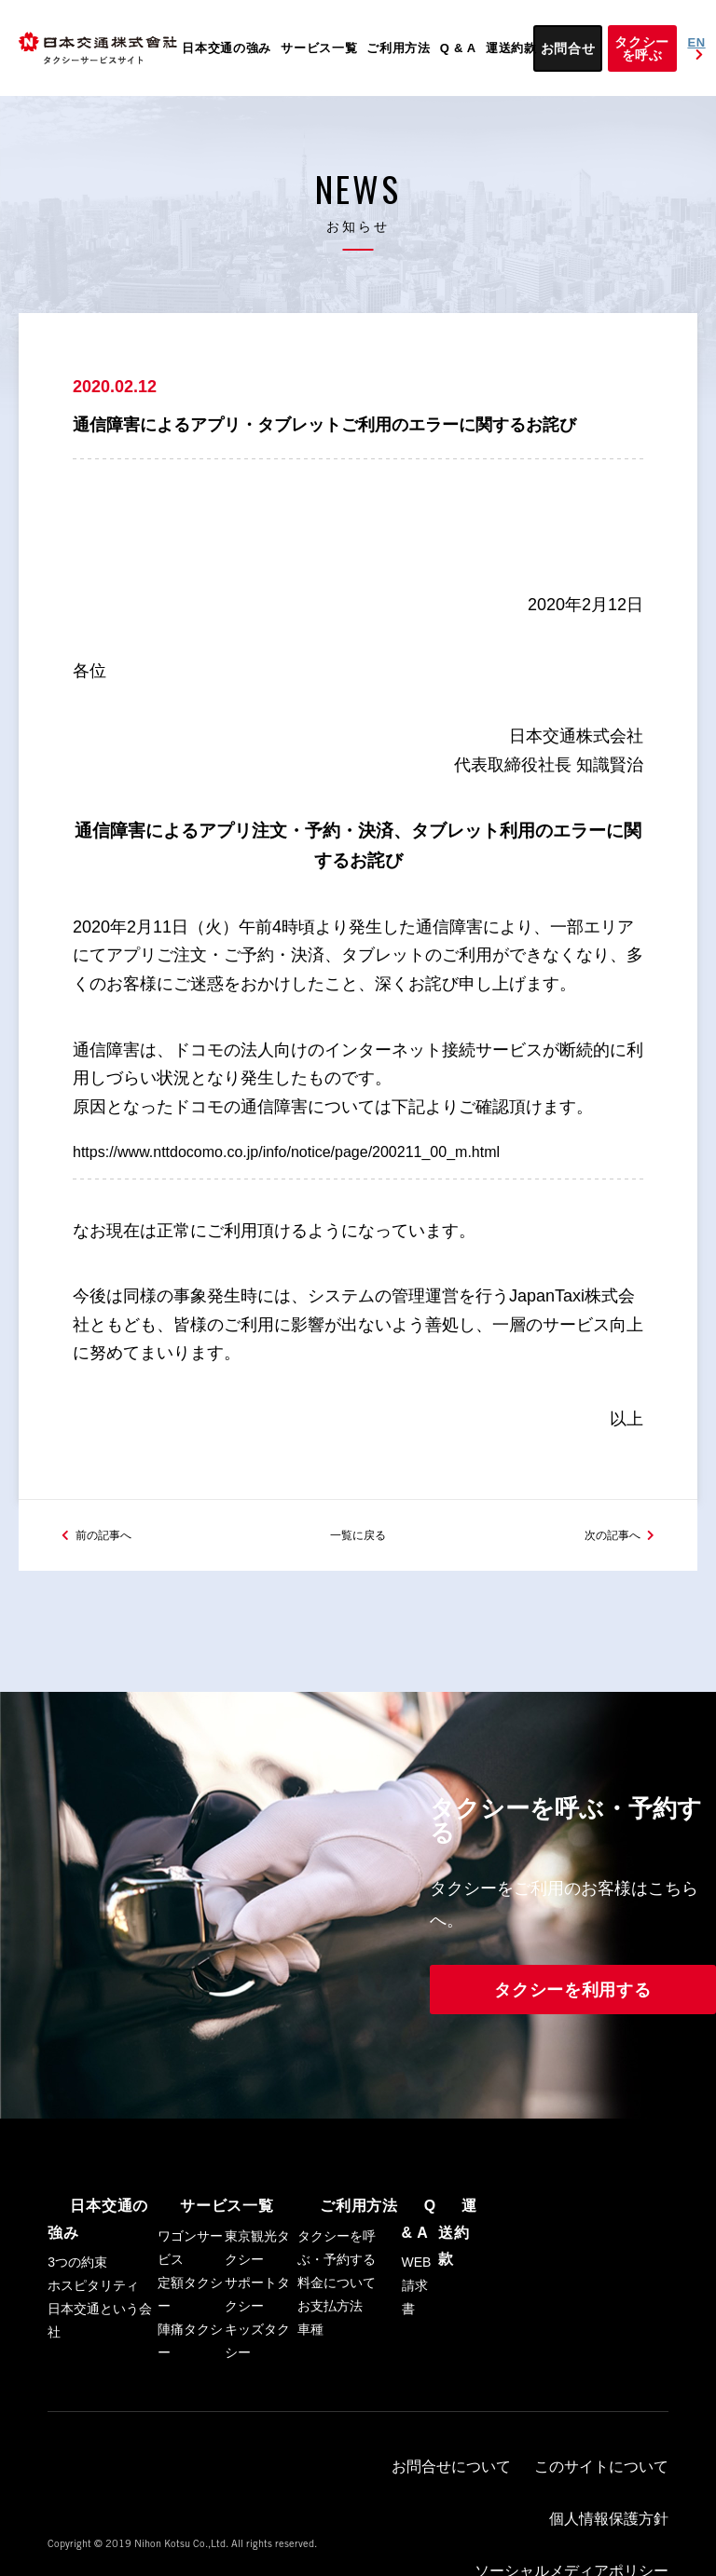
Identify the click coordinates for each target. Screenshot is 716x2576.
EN (697, 48)
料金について (336, 2325)
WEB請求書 (417, 2325)
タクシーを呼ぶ (641, 48)
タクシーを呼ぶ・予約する (336, 2290)
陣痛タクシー (190, 2384)
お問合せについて (384, 2490)
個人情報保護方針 (613, 2490)
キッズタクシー (257, 2384)
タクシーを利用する (572, 2035)
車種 (310, 2372)
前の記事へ (113, 1578)
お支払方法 (330, 2348)
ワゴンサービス (190, 2290)
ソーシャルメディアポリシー (467, 2506)
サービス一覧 (319, 48)
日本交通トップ (610, 2521)
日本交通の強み (226, 48)
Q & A (458, 48)
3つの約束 (77, 2278)
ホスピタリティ (93, 2302)
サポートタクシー (257, 2337)
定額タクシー (190, 2337)
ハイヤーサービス (608, 2506)
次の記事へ (603, 1578)
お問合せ (568, 48)
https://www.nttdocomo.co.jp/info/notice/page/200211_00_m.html (313, 1175)
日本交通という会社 (100, 2337)
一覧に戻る (358, 1578)
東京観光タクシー (257, 2290)
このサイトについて (498, 2490)
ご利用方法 (398, 48)
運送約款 (511, 48)
